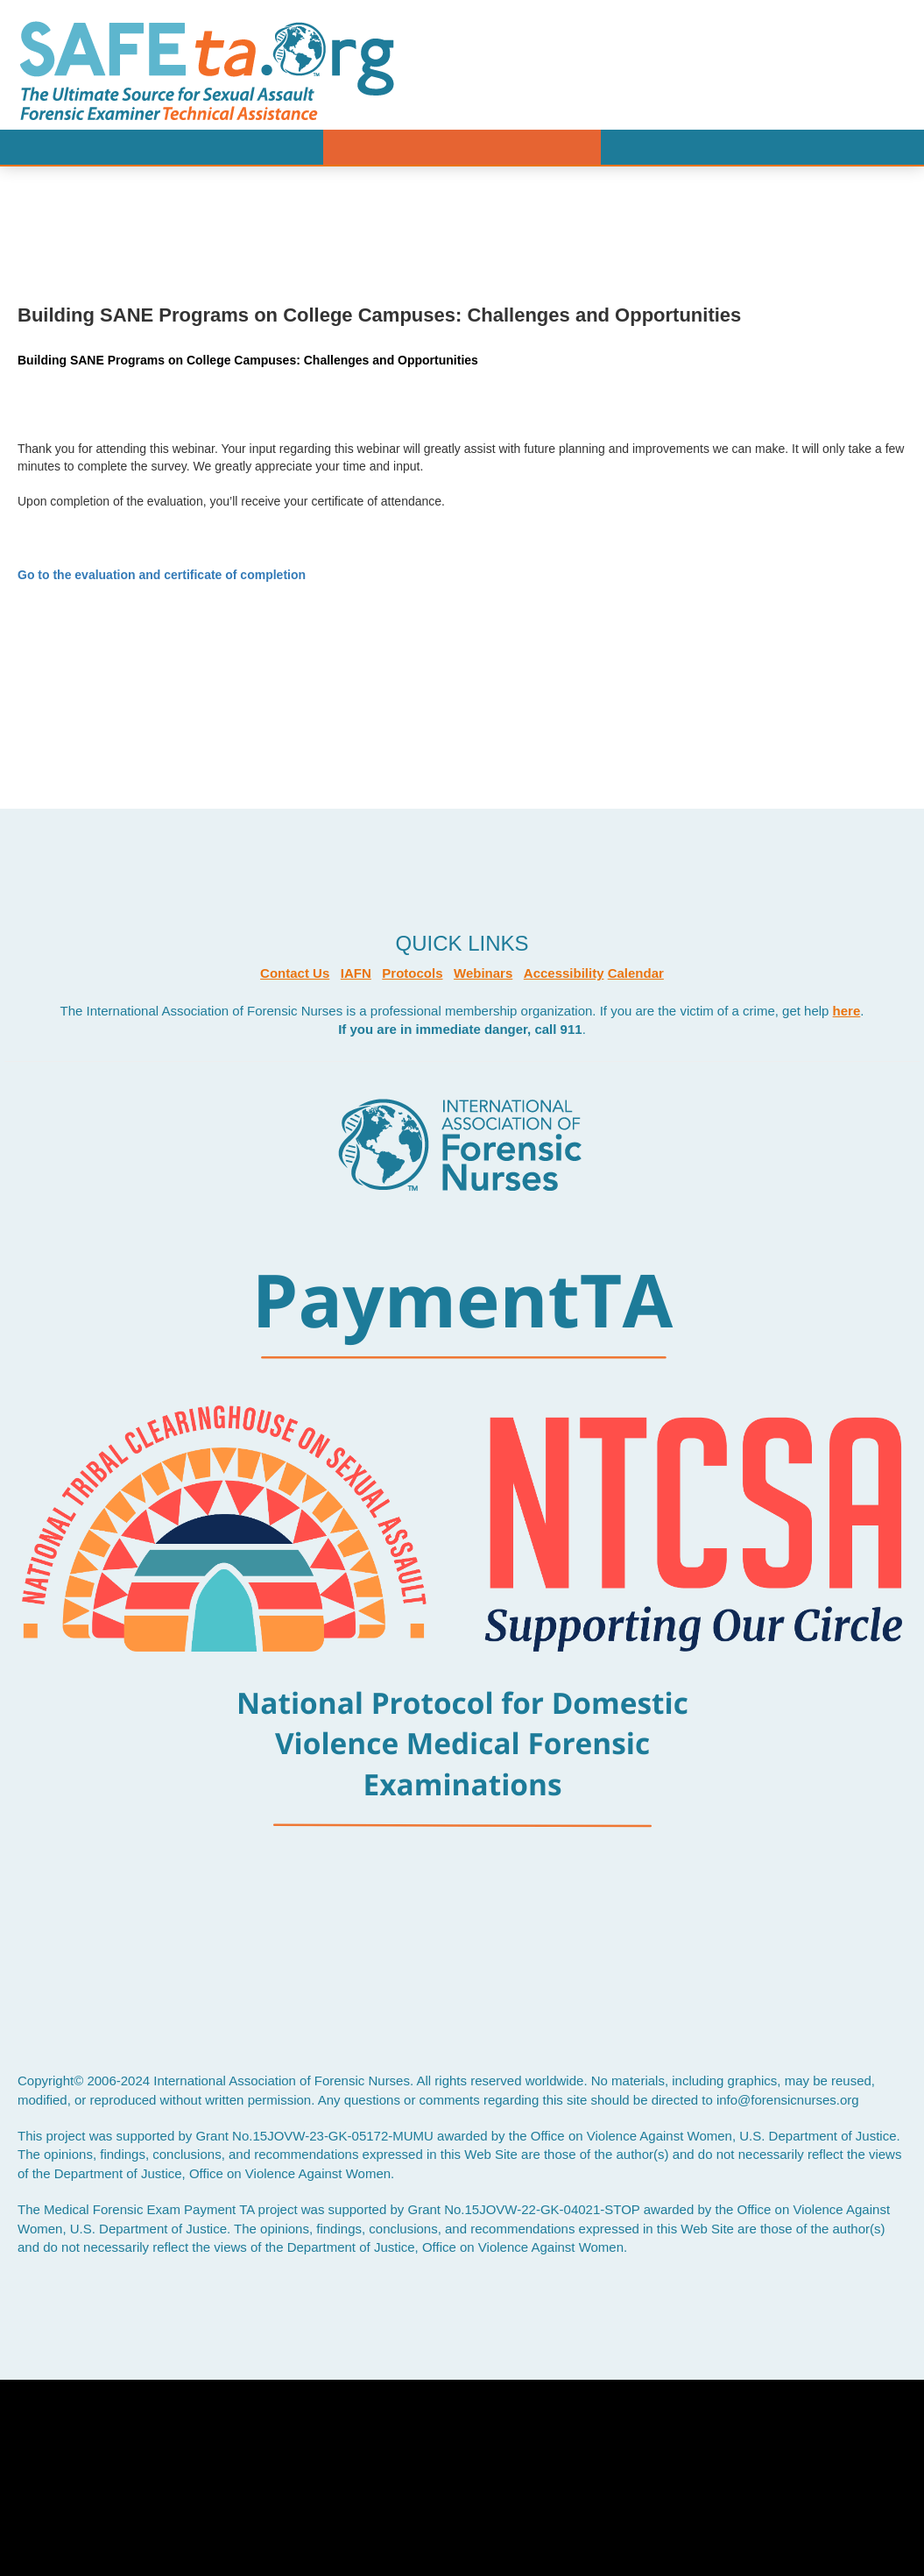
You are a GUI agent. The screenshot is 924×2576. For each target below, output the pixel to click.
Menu (462, 147)
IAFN (356, 973)
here (847, 1010)
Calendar (636, 973)
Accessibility (564, 973)
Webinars (483, 973)
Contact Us (294, 973)
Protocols (412, 973)
